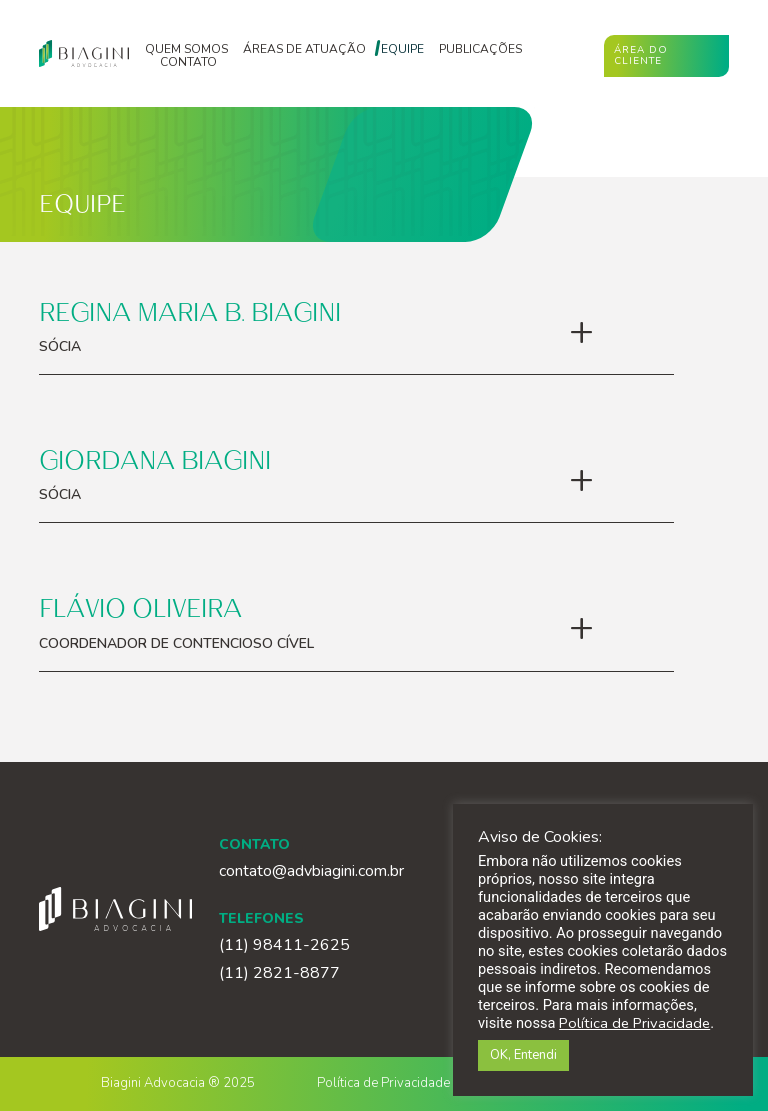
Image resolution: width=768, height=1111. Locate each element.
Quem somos (186, 49)
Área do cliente (641, 55)
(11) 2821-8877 (279, 974)
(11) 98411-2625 (284, 946)
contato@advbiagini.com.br (311, 871)
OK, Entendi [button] (523, 1055)
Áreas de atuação (304, 49)
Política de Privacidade (383, 1083)
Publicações (480, 49)
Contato (188, 62)
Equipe (402, 49)
